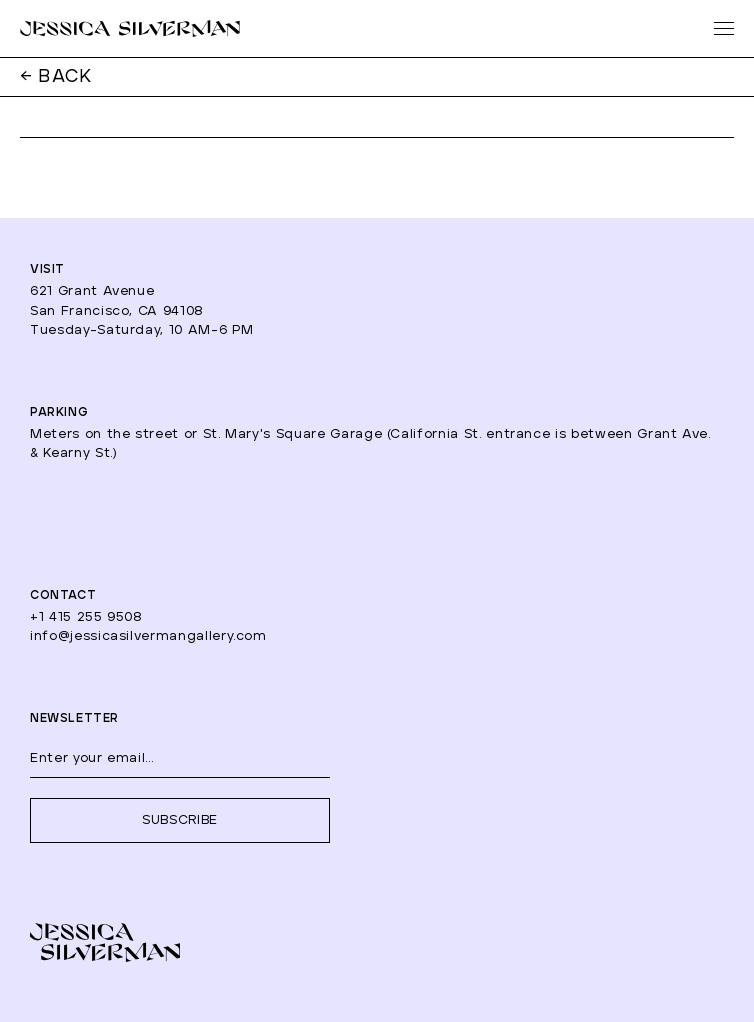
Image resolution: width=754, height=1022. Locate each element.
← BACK (56, 77)
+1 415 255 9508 (86, 617)
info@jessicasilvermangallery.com (148, 636)
